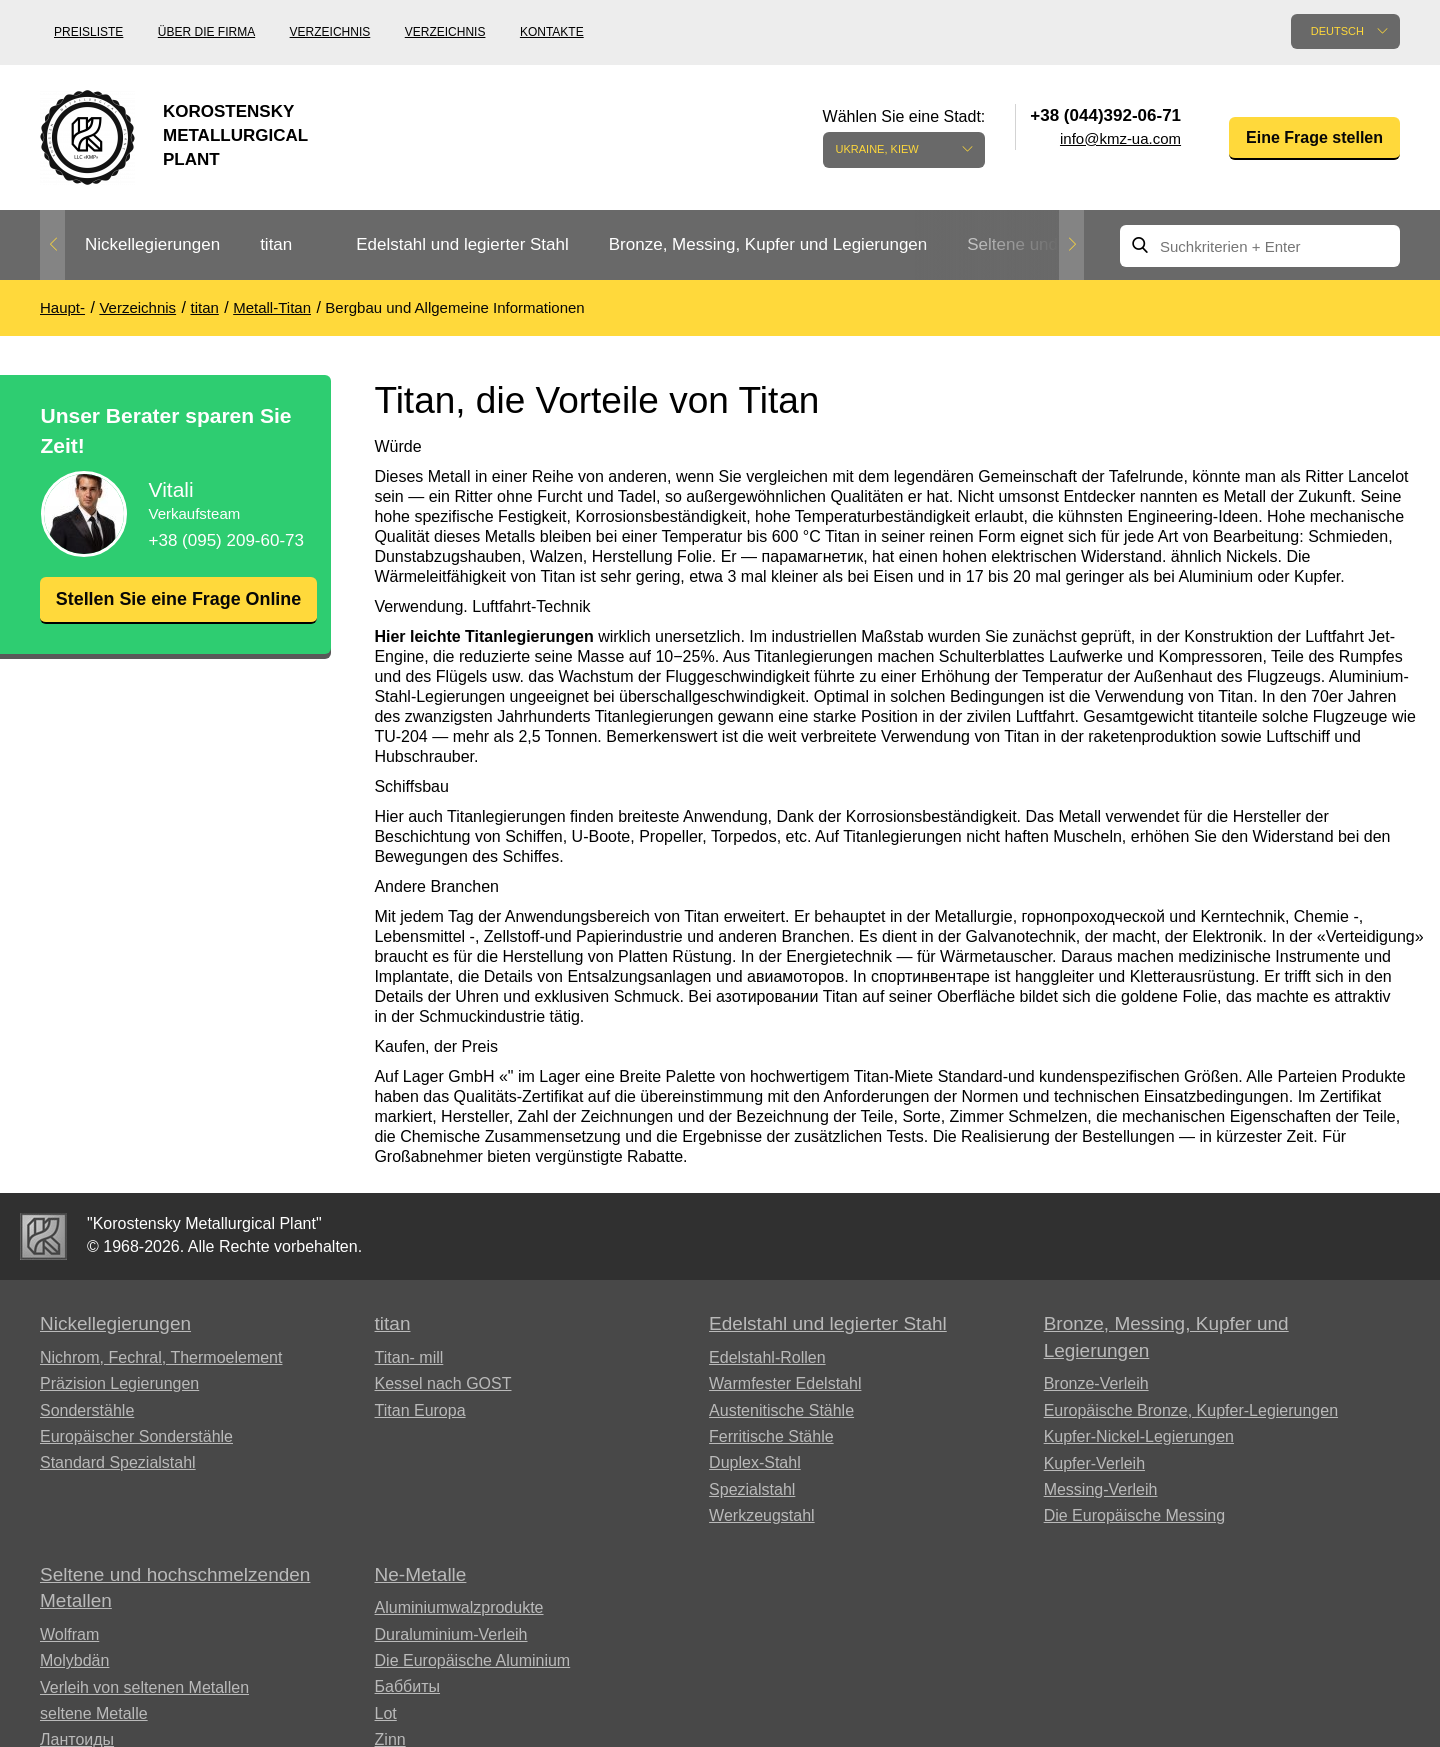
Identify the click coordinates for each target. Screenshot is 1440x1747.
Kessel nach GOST (443, 1383)
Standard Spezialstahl (118, 1462)
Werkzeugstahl (762, 1515)
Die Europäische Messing (1134, 1515)
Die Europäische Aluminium (473, 1660)
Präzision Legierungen (119, 1383)
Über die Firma (206, 32)
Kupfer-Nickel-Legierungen (1139, 1436)
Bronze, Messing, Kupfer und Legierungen (768, 244)
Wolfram (69, 1634)
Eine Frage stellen (1314, 137)
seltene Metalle (94, 1713)
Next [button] (1071, 245)
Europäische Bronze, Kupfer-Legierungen (1191, 1410)
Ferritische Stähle (771, 1436)
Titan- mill (409, 1357)
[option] (152, 245)
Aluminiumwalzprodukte (459, 1607)
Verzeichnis (330, 32)
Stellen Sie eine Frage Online (178, 611)
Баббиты (408, 1686)
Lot (386, 1713)
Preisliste (88, 32)
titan (276, 244)
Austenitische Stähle (781, 1410)
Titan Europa (420, 1410)
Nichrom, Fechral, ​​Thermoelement (161, 1357)
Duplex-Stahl (755, 1462)
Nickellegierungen (152, 244)
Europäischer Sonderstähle (136, 1436)
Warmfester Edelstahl (785, 1383)
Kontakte (552, 32)
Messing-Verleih (1101, 1489)
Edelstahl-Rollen (767, 1357)
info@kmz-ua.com (1120, 138)
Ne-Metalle (421, 1574)
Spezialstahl (752, 1489)
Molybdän (74, 1660)
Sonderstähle (87, 1410)
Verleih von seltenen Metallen (144, 1687)
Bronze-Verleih (1096, 1383)
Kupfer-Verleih (1094, 1463)
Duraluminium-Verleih (451, 1634)
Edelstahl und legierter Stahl (462, 244)
